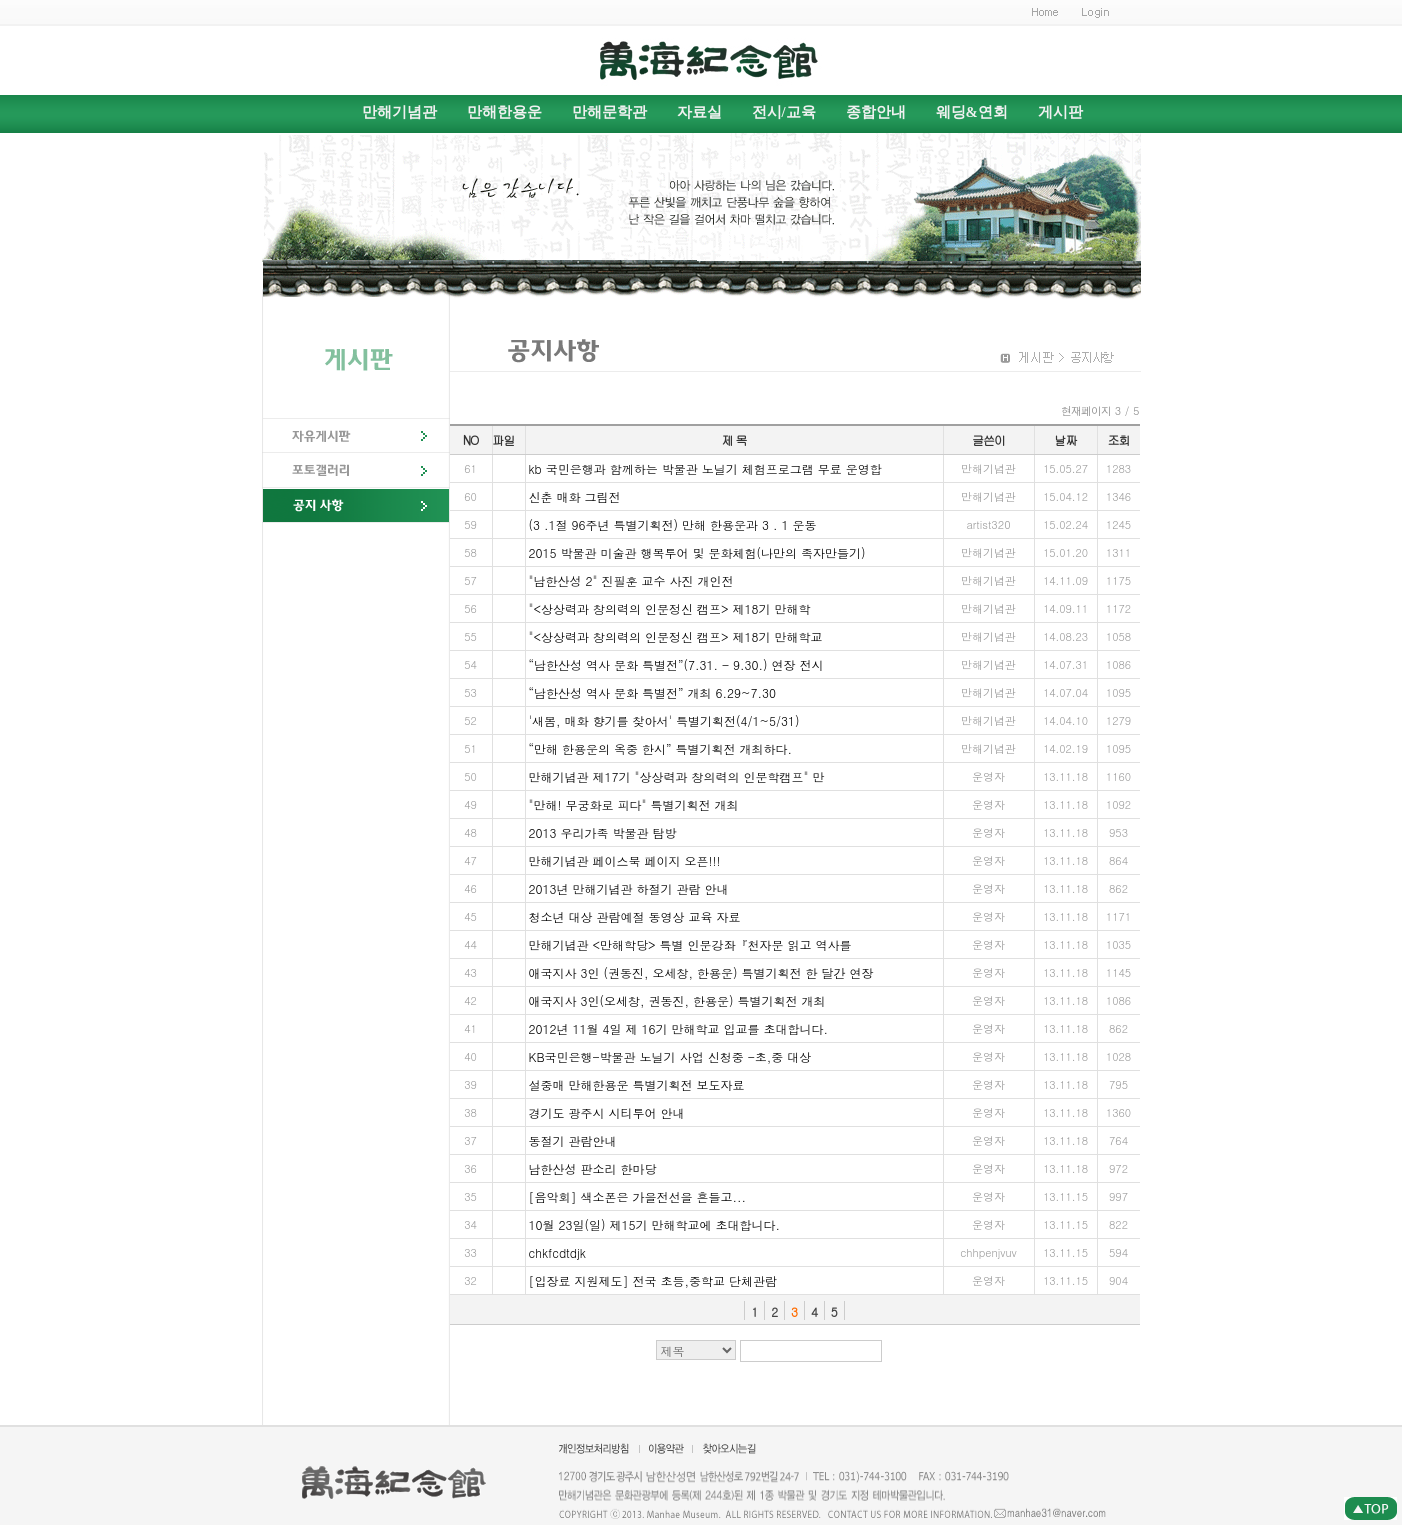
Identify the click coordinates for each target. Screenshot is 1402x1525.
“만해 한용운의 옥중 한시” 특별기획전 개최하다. (661, 748)
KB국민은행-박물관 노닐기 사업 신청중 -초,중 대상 (670, 1056)
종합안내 (876, 112)
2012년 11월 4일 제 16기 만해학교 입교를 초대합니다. (679, 1028)
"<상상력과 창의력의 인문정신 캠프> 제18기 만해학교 (676, 636)
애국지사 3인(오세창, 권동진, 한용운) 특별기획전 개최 (677, 1000)
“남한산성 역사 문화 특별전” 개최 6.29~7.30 (653, 692)
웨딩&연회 (972, 112)
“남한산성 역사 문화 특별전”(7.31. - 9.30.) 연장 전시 (676, 664)
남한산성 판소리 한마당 (593, 1168)
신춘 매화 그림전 (575, 496)
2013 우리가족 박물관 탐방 (603, 832)
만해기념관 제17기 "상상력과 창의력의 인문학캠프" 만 (677, 776)
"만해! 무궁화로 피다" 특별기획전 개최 (634, 804)
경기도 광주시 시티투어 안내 (607, 1112)
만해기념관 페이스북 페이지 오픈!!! (625, 860)
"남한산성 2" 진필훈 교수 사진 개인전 (631, 580)
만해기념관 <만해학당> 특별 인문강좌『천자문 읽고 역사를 (690, 944)
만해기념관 (399, 112)
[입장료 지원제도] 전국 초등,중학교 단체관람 (653, 1280)
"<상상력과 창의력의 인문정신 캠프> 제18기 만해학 (670, 608)
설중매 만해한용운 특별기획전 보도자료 (637, 1084)
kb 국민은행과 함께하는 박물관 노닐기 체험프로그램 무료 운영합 (705, 468)
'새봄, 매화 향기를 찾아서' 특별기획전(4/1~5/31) (664, 720)
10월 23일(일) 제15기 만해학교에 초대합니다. (655, 1224)
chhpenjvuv (988, 1252)
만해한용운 (504, 112)
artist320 (988, 524)
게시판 (1060, 112)
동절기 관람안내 (573, 1140)
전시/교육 (784, 112)
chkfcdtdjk (557, 1252)
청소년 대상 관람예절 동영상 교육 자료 (635, 916)
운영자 (988, 860)
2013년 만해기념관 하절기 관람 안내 (629, 888)
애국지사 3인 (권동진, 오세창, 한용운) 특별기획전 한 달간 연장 (701, 972)
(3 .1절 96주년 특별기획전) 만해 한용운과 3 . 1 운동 (673, 524)
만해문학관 (609, 112)
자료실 (699, 112)
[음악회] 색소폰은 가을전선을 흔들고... (638, 1196)
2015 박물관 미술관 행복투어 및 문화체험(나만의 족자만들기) (697, 552)
